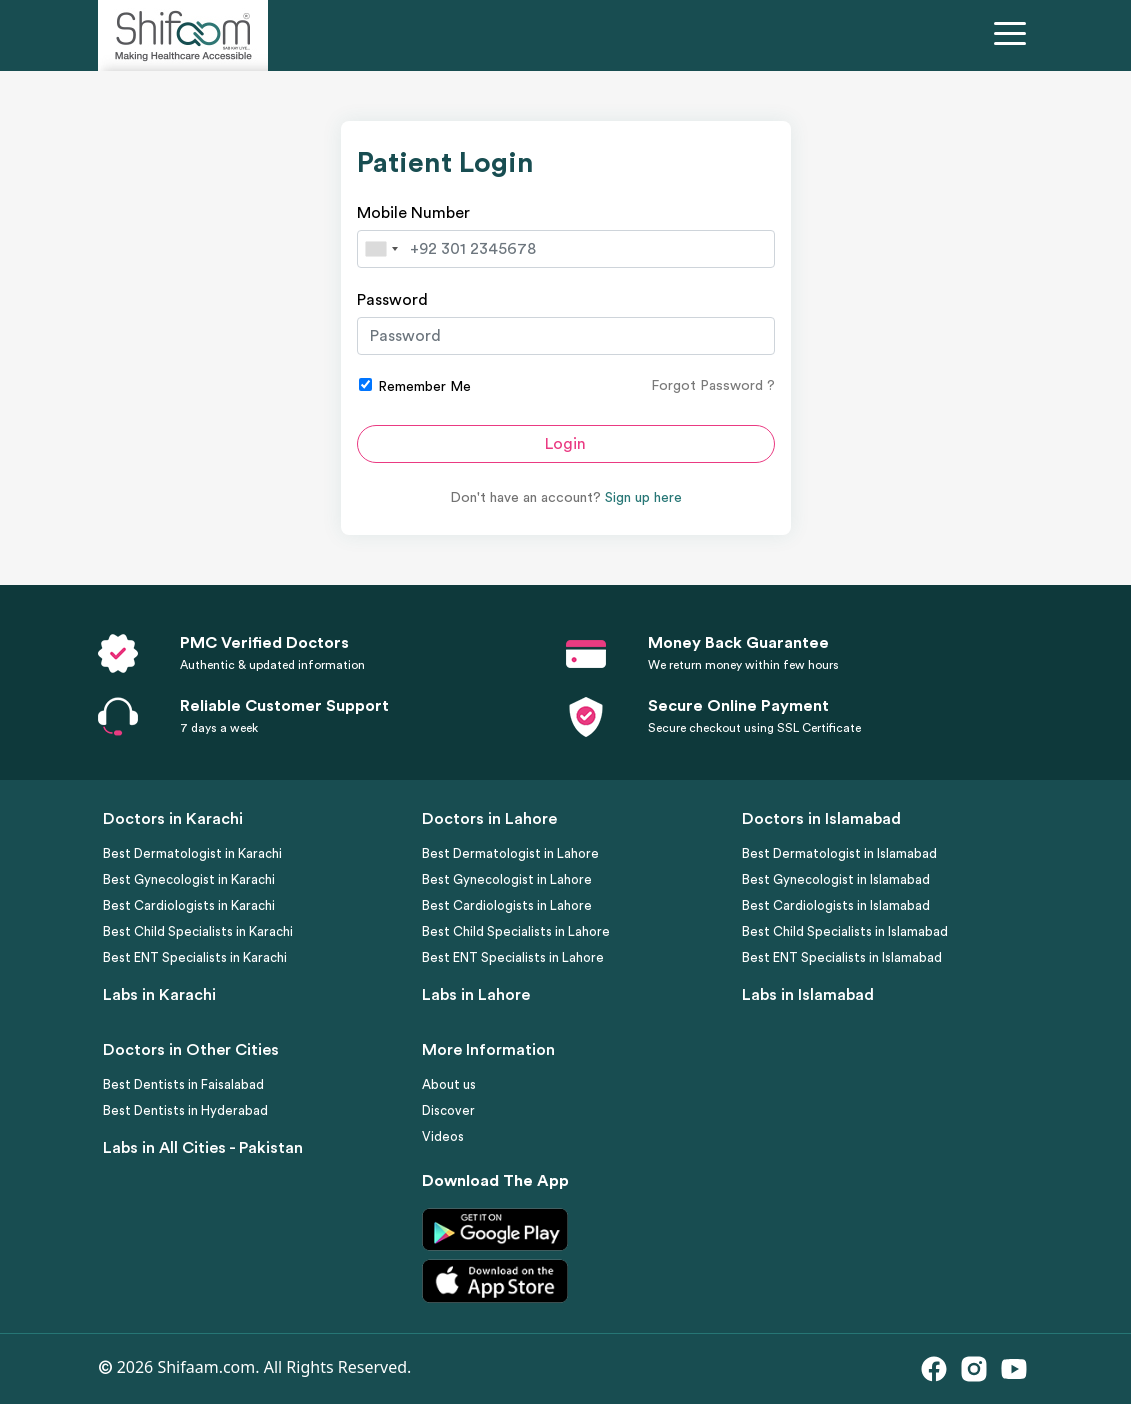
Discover (448, 1110)
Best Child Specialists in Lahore (516, 931)
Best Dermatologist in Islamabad (839, 853)
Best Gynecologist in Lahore (507, 879)
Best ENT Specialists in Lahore (513, 957)
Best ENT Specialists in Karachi (195, 957)
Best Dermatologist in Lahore (510, 853)
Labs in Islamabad (808, 995)
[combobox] (381, 249)
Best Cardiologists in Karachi (189, 905)
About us (449, 1084)
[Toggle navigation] (1014, 36)
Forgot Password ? (713, 386)
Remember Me (415, 386)
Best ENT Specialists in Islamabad (842, 957)
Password (392, 300)
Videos (443, 1136)
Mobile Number (413, 213)
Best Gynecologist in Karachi (189, 879)
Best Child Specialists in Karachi (198, 931)
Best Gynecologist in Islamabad (836, 879)
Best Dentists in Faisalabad (183, 1084)
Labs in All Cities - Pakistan (203, 1148)
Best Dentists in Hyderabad (185, 1110)
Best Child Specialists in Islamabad (845, 931)
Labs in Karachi (159, 995)
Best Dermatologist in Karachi (192, 853)
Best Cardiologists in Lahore (507, 905)
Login (565, 444)
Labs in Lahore (476, 995)
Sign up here (643, 498)
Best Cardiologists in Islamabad (836, 905)
